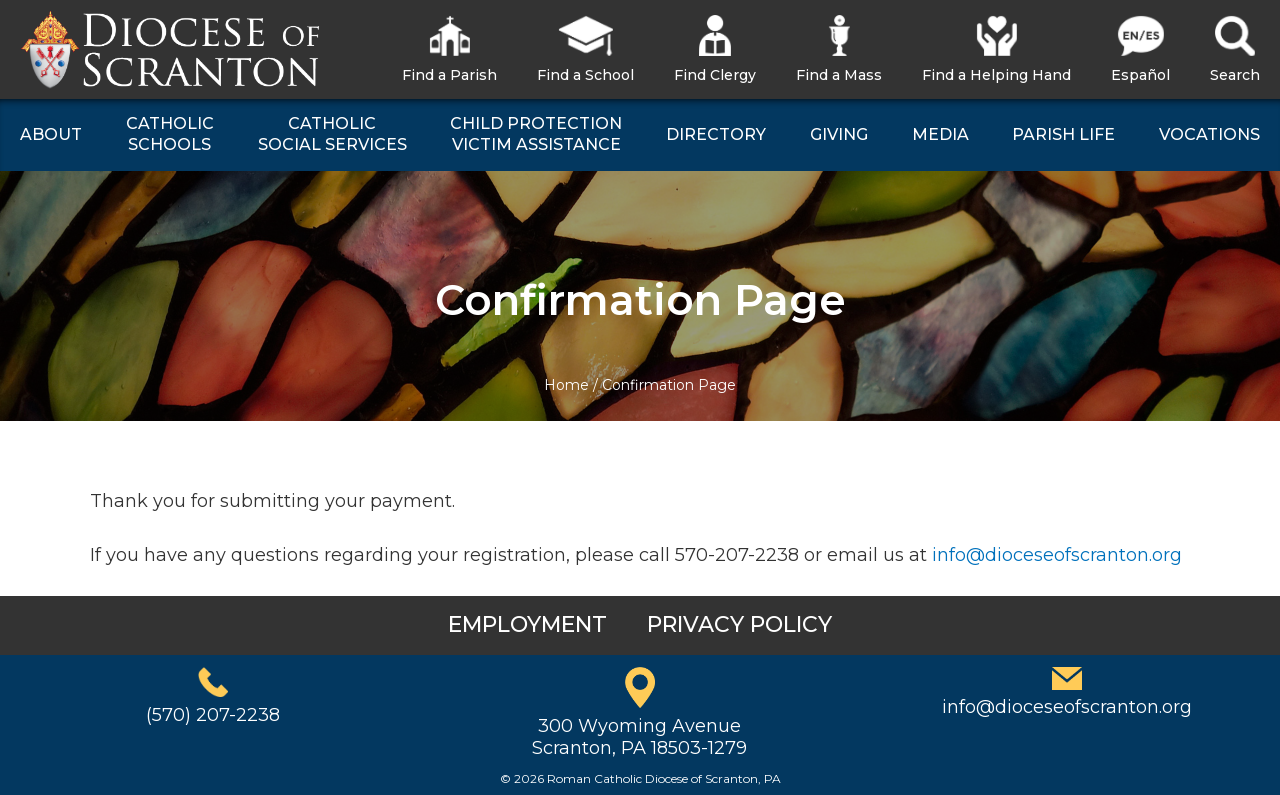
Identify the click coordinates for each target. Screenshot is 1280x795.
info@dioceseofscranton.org (1057, 555)
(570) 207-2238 (213, 715)
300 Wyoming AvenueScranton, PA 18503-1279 (639, 737)
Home (566, 385)
